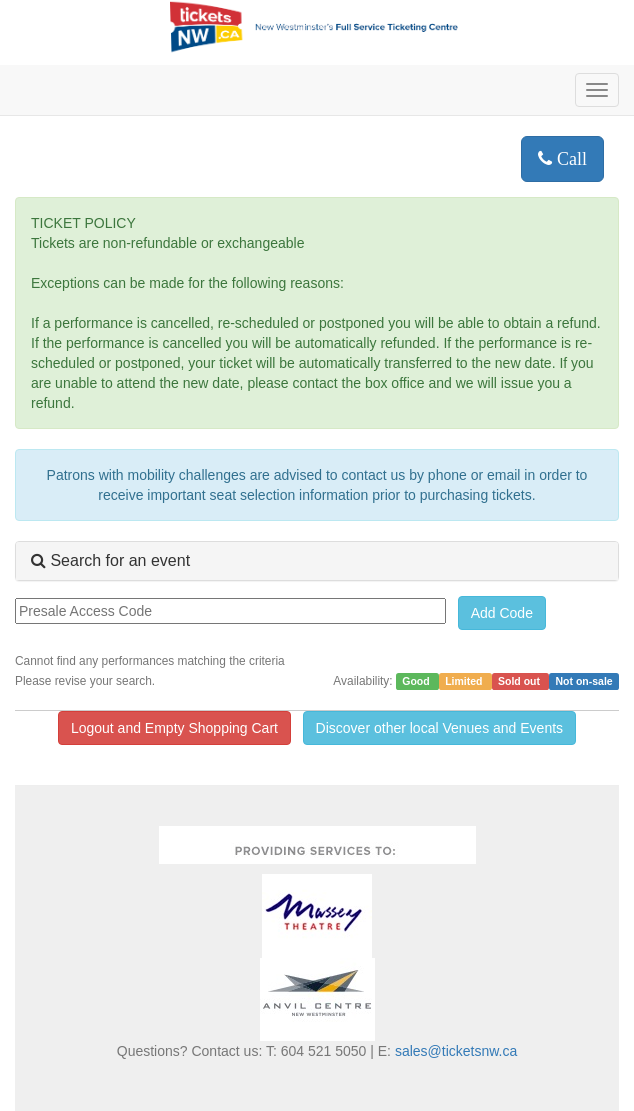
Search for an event (110, 560)
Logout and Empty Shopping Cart (174, 728)
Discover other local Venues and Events (439, 728)
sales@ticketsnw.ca (456, 1051)
